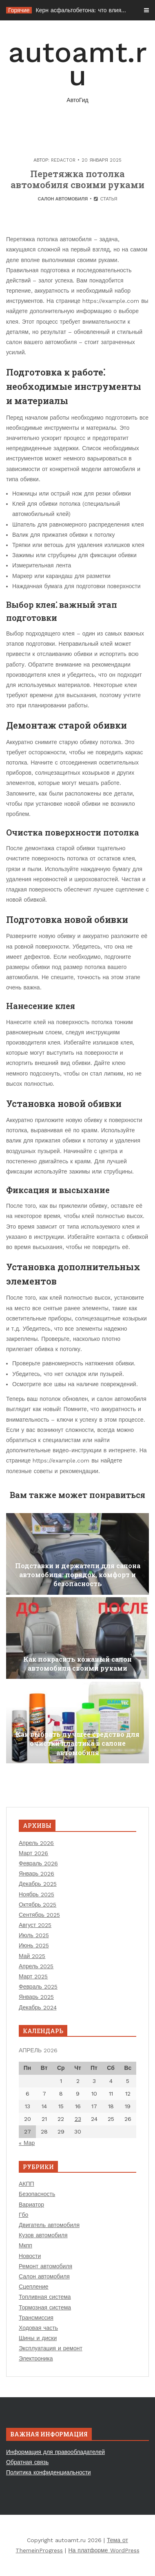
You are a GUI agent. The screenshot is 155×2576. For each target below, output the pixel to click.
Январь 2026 (36, 1873)
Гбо (23, 2214)
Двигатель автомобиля (49, 2225)
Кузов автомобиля (43, 2235)
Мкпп (25, 2245)
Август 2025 (35, 1925)
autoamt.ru (77, 70)
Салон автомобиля (63, 199)
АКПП (26, 2183)
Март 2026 (34, 1853)
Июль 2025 (34, 1935)
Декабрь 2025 (38, 1883)
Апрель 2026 (36, 1843)
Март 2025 (33, 1976)
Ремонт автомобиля (45, 2266)
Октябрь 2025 (37, 1904)
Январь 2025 (36, 1997)
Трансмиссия (36, 2317)
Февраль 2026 (38, 1863)
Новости (30, 2256)
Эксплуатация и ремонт (50, 2348)
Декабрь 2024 (38, 2007)
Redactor (63, 160)
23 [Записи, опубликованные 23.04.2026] (78, 2119)
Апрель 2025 (36, 1966)
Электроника (36, 2358)
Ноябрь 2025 (36, 1894)
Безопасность (37, 2194)
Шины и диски (38, 2338)
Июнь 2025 (34, 1945)
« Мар (27, 2143)
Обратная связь (27, 2462)
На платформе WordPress (103, 2550)
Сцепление (34, 2286)
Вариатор (31, 2204)
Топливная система (45, 2297)
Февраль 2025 (38, 1986)
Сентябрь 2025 (39, 1914)
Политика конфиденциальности (48, 2472)
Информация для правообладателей (55, 2452)
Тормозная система (45, 2307)
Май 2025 (32, 1956)
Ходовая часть (38, 2328)
